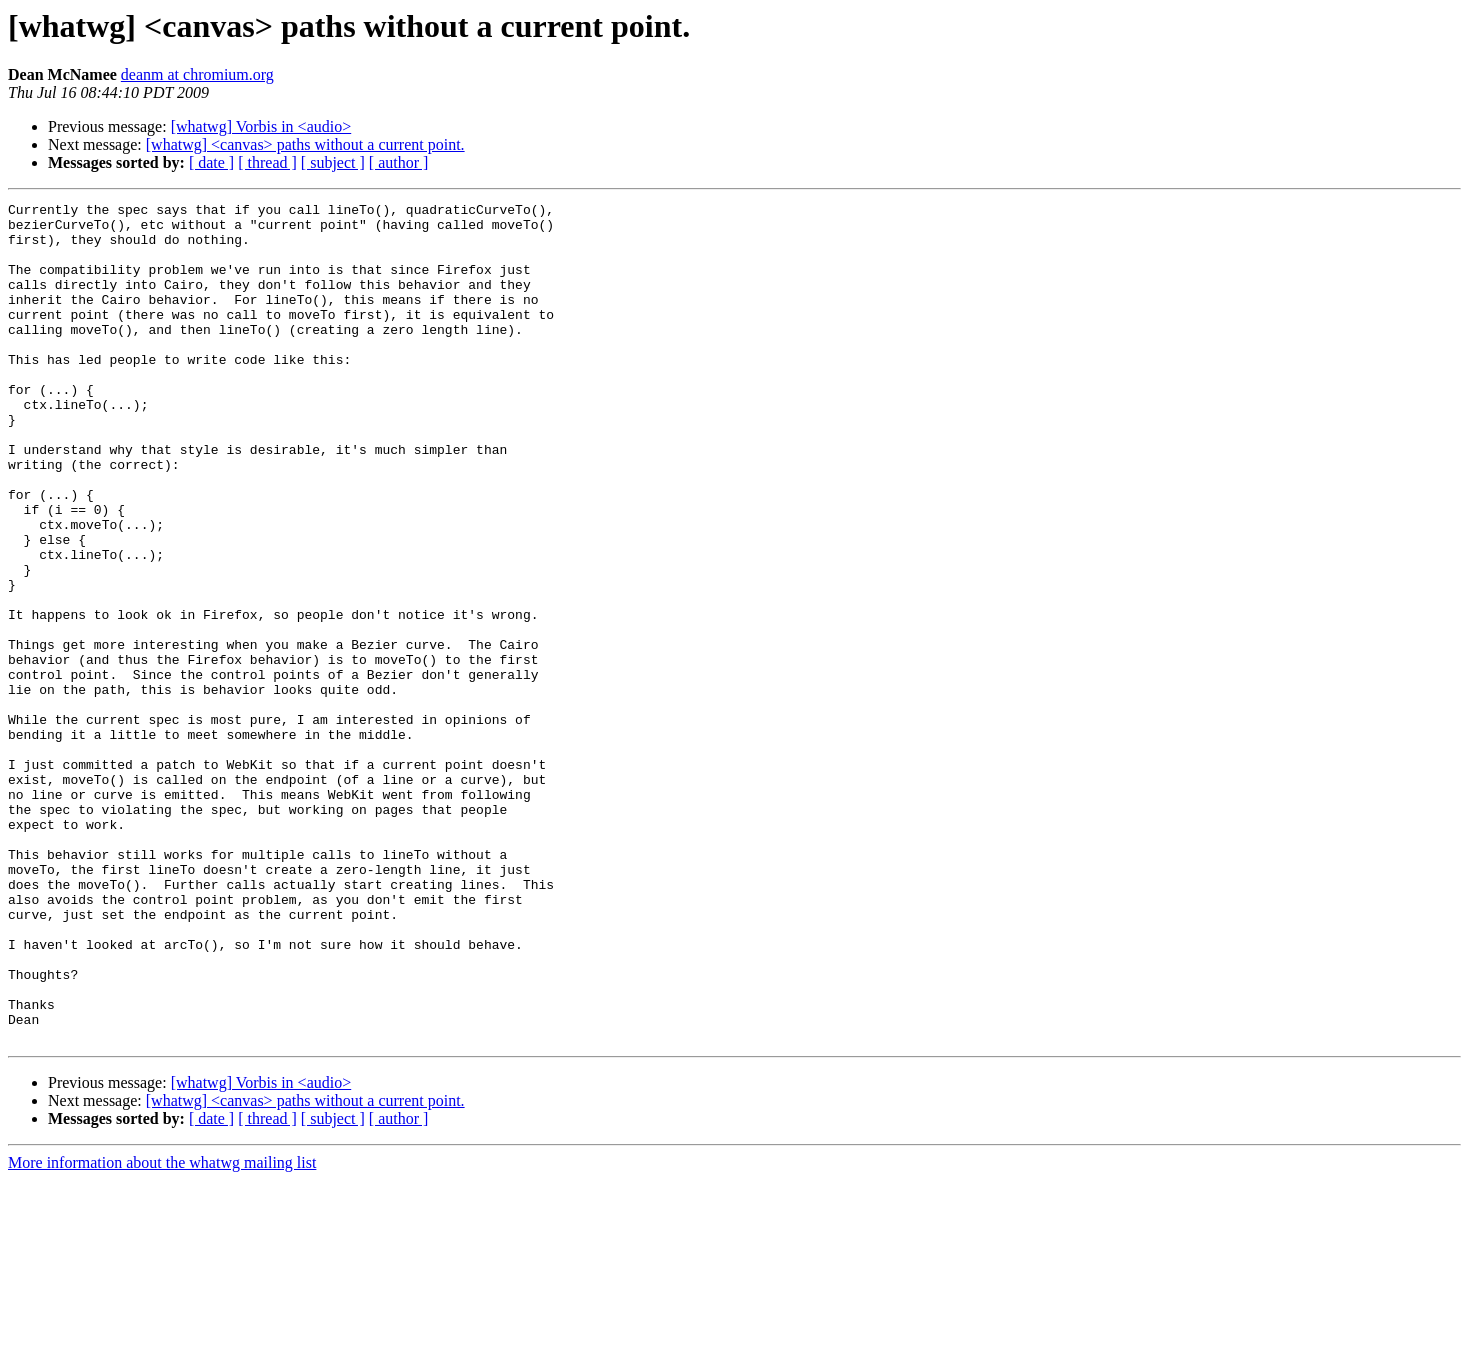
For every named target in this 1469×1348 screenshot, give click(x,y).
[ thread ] (267, 162)
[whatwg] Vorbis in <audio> (261, 126)
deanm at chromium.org (197, 74)
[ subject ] (333, 162)
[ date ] (211, 162)
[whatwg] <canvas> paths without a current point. (305, 144)
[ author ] (399, 162)
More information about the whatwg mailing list (162, 1330)
